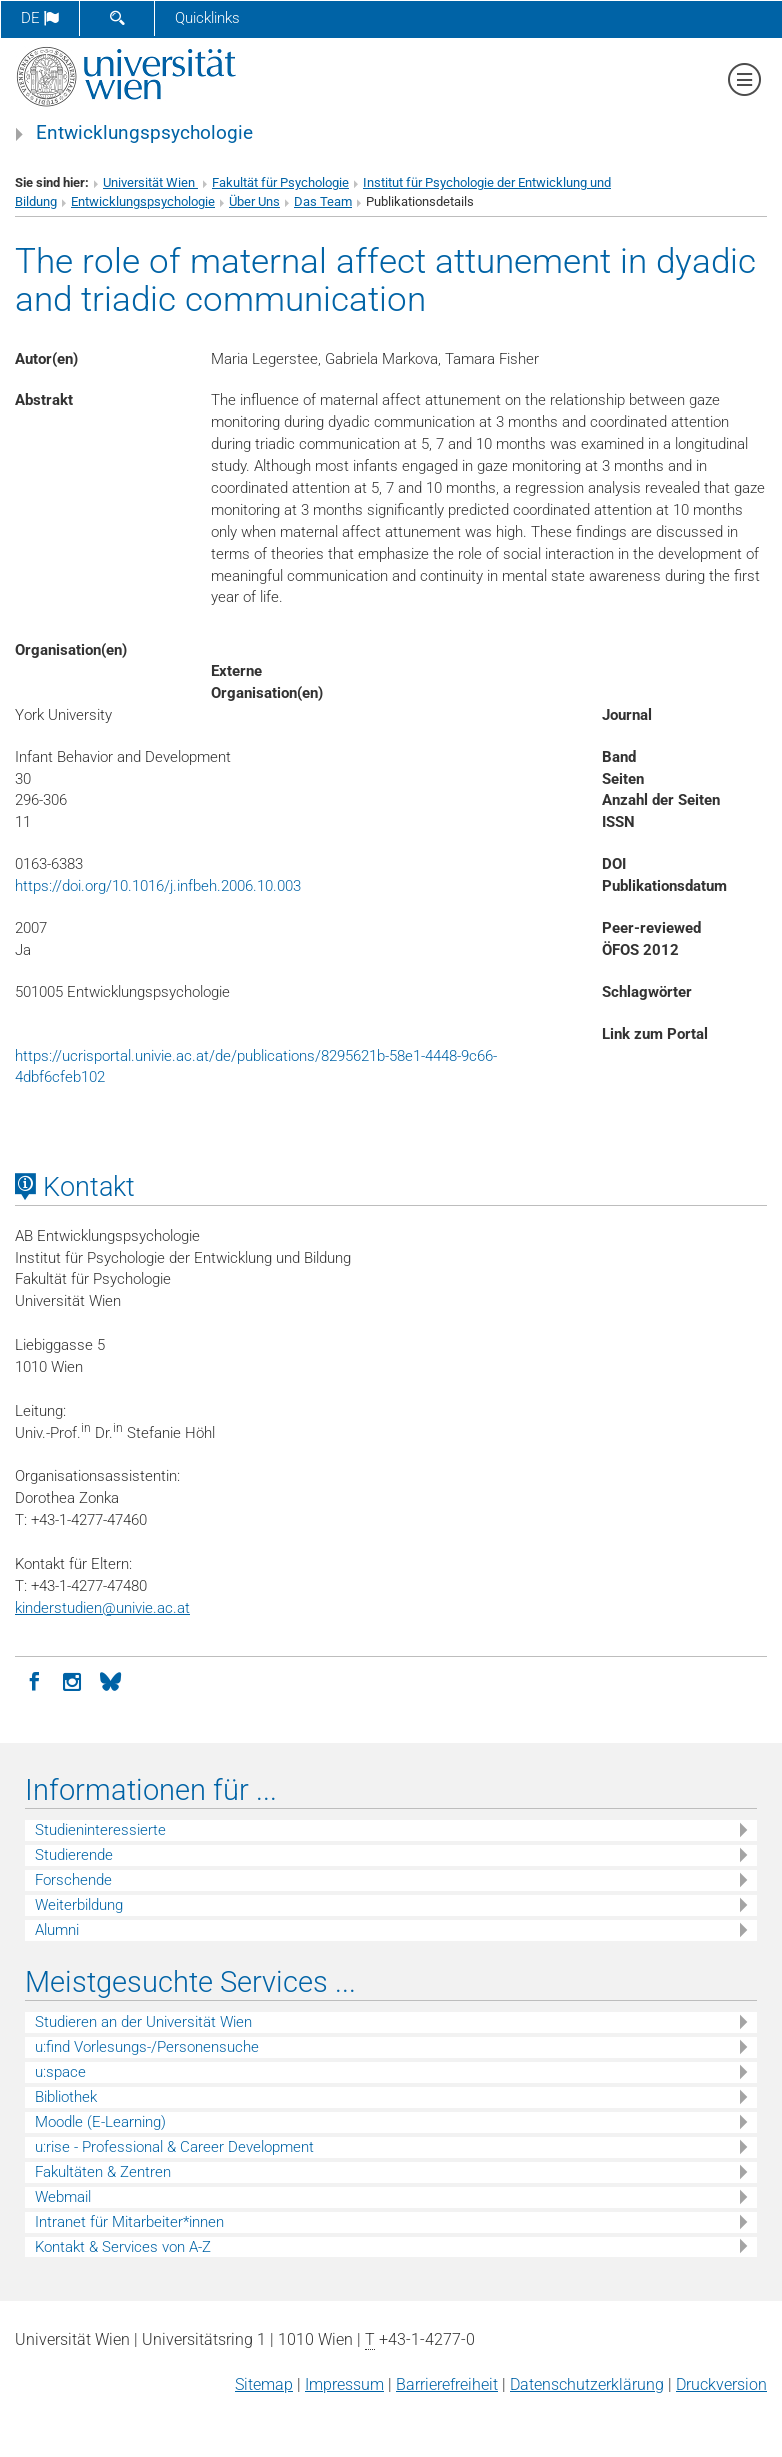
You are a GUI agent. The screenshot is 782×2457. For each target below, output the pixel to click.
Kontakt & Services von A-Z (123, 2247)
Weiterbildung (79, 1905)
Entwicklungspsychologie (144, 133)
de (40, 18)
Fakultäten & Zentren (103, 2172)
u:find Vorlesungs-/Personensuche (147, 2047)
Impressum (344, 2384)
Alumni (57, 1930)
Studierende (74, 1855)
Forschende (73, 1880)
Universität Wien (150, 182)
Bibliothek (66, 2097)
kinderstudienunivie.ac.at (102, 1608)
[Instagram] (72, 1680)
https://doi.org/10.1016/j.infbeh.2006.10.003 (158, 886)
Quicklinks (207, 18)
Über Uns (254, 201)
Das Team (323, 201)
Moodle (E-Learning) (100, 2122)
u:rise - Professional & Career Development (174, 2147)
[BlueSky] (110, 1680)
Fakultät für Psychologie (280, 182)
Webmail (63, 2197)
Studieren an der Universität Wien (143, 2022)
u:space (60, 2072)
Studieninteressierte (100, 1830)
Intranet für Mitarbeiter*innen (129, 2222)
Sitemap (264, 2384)
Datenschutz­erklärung (587, 2384)
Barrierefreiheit (447, 2384)
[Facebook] (34, 1680)
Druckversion (721, 2384)
